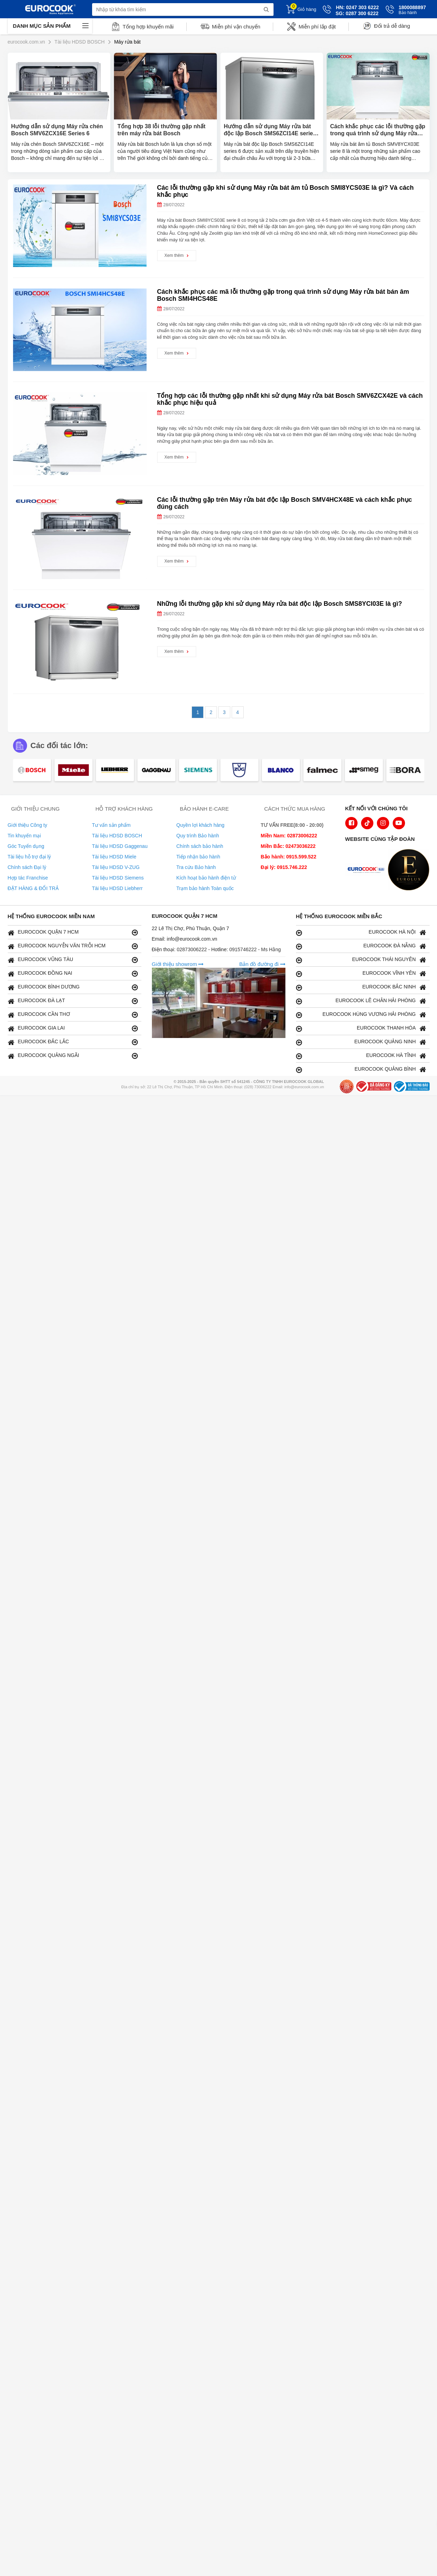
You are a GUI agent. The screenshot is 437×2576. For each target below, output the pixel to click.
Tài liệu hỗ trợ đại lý (29, 856)
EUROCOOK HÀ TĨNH (361, 1056)
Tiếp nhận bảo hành (198, 856)
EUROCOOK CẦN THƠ (73, 1015)
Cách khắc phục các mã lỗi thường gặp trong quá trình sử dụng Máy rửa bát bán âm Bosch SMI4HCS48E (283, 295)
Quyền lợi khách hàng (200, 825)
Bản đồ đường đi (262, 964)
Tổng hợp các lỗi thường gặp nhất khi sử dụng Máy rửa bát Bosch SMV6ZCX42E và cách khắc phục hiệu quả (290, 399)
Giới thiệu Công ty (27, 825)
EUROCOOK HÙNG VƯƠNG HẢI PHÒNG (361, 1015)
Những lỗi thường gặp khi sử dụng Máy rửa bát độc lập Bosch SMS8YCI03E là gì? (279, 603)
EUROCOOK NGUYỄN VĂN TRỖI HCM (73, 946)
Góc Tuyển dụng (26, 846)
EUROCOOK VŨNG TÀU (73, 960)
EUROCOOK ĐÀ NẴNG (361, 946)
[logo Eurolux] (410, 870)
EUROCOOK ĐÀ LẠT (73, 1001)
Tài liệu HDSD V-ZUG (116, 867)
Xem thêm (177, 255)
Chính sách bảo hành (199, 846)
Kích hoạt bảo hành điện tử (206, 878)
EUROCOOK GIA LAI (73, 1028)
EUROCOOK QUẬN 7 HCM (73, 932)
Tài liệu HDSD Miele (114, 856)
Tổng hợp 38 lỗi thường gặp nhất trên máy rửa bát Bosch (161, 129)
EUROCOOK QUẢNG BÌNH (361, 1069)
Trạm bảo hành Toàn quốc (205, 888)
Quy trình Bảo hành (197, 835)
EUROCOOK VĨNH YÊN (361, 973)
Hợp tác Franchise (28, 878)
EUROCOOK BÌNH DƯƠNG (73, 987)
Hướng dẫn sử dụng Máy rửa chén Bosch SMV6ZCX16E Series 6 (57, 129)
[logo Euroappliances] (367, 870)
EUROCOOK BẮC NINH (361, 987)
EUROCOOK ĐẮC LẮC (73, 1042)
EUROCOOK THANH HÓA (361, 1028)
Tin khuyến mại (24, 835)
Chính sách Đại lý (27, 867)
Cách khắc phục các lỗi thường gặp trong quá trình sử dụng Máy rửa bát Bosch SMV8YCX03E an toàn (377, 130)
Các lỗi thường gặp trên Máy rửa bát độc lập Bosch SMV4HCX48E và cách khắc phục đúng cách (284, 503)
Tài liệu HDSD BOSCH (117, 835)
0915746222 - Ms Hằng (255, 949)
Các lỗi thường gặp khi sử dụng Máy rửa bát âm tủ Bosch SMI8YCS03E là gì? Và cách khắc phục (285, 191)
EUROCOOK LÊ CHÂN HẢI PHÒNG (361, 1001)
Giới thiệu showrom (178, 964)
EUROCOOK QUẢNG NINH (361, 1042)
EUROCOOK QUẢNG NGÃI (73, 1056)
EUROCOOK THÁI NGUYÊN (361, 960)
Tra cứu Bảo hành (196, 867)
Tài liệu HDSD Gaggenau (120, 846)
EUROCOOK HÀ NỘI (361, 932)
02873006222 (192, 949)
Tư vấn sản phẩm (111, 825)
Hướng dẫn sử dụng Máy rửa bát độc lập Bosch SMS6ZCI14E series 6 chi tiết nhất (270, 130)
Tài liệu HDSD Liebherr (117, 888)
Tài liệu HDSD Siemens (118, 878)
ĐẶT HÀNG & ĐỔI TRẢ (33, 888)
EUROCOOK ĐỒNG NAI (73, 973)
